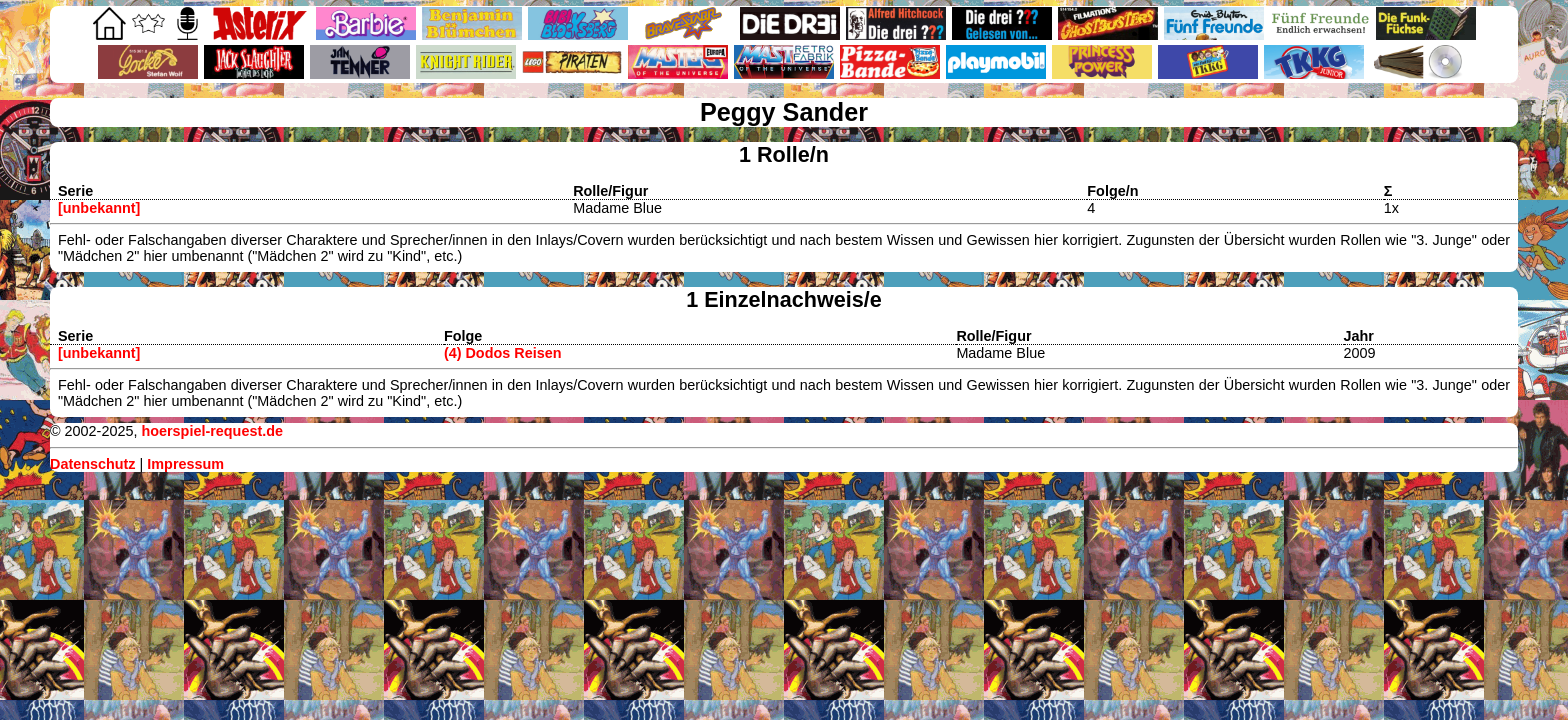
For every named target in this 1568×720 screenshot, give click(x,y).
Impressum (185, 464)
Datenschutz (93, 464)
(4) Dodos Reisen (503, 353)
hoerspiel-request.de (212, 431)
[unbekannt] (99, 208)
